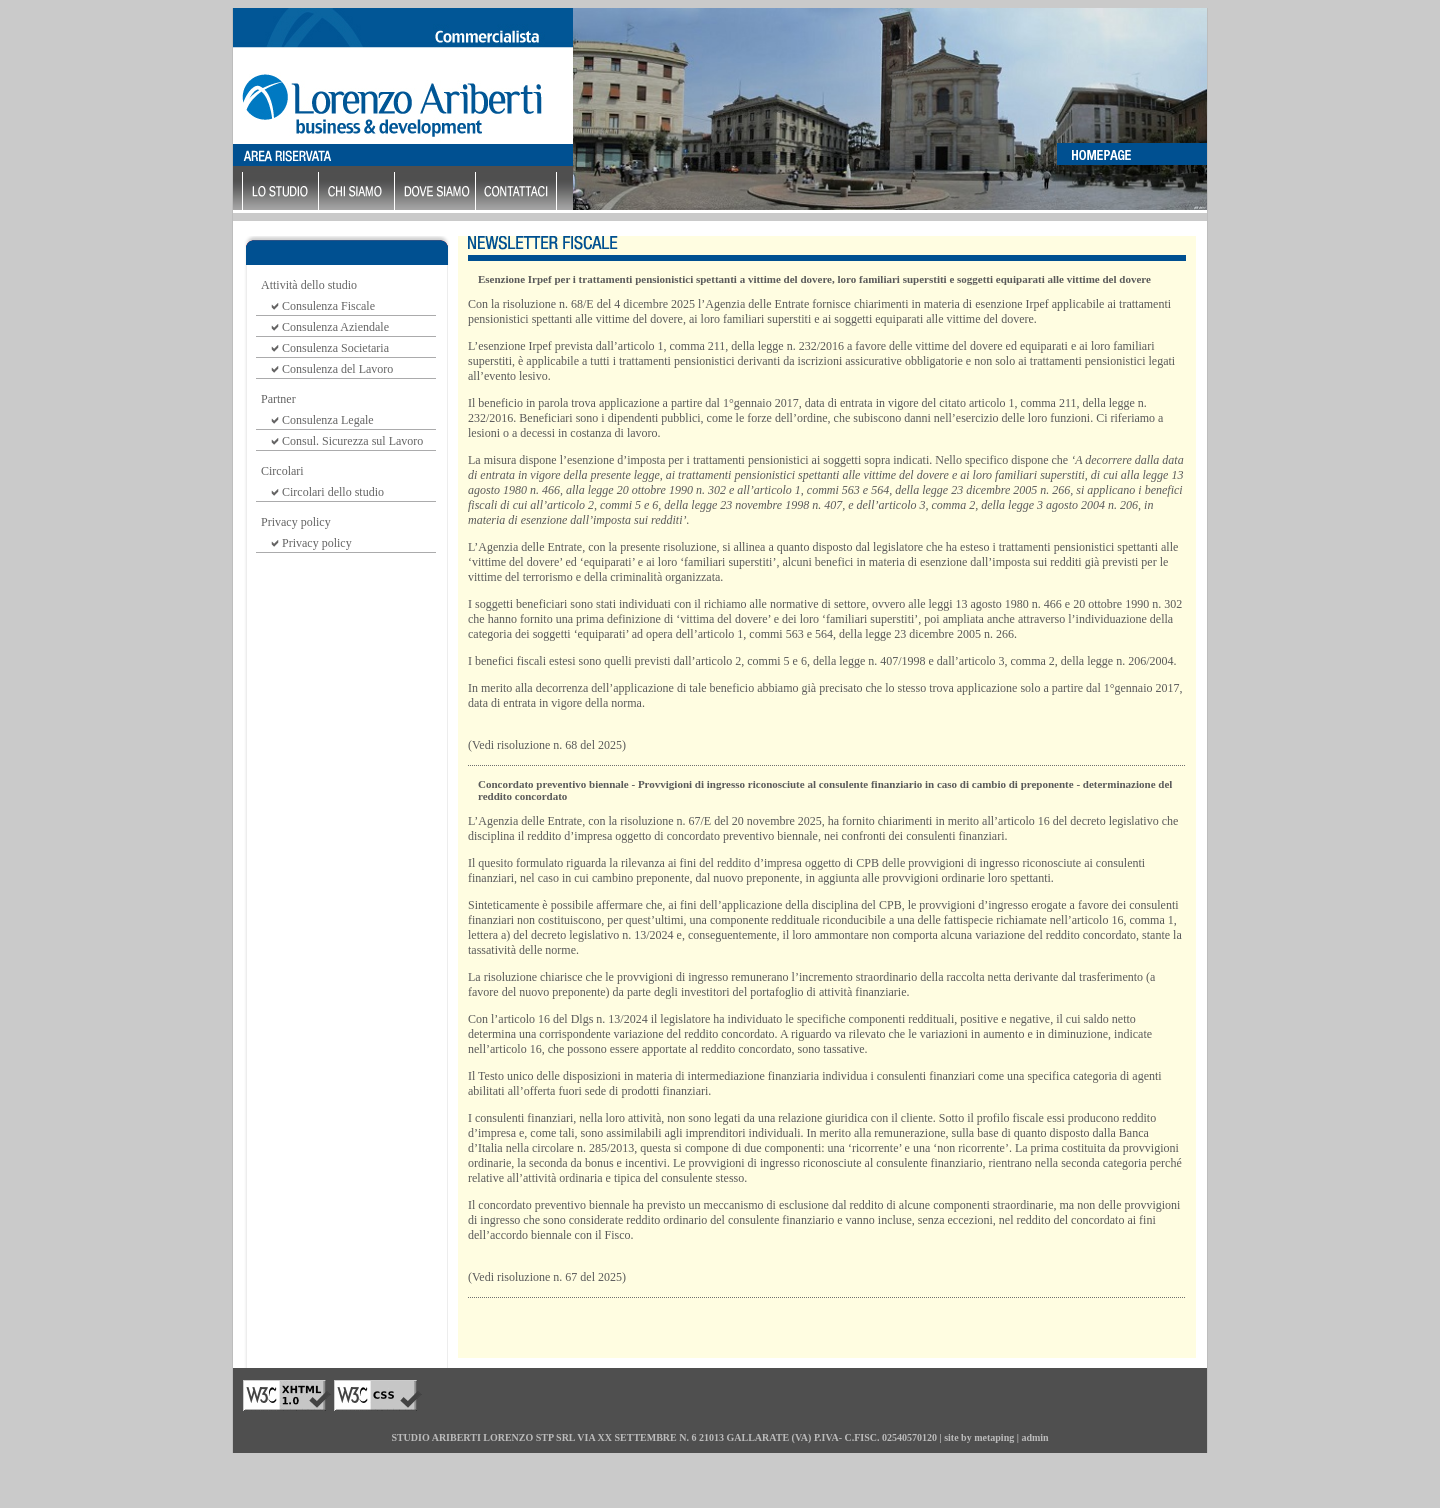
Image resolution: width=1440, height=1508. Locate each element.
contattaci (518, 192)
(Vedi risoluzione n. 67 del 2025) (547, 1277)
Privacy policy (317, 543)
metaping (994, 1437)
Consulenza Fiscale (328, 306)
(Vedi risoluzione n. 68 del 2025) (547, 745)
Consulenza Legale (328, 420)
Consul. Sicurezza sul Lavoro (352, 441)
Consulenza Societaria (335, 348)
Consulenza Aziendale (335, 327)
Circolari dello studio (333, 492)
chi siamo (359, 192)
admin (1034, 1437)
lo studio (283, 192)
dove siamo (437, 192)
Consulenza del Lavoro (337, 369)
